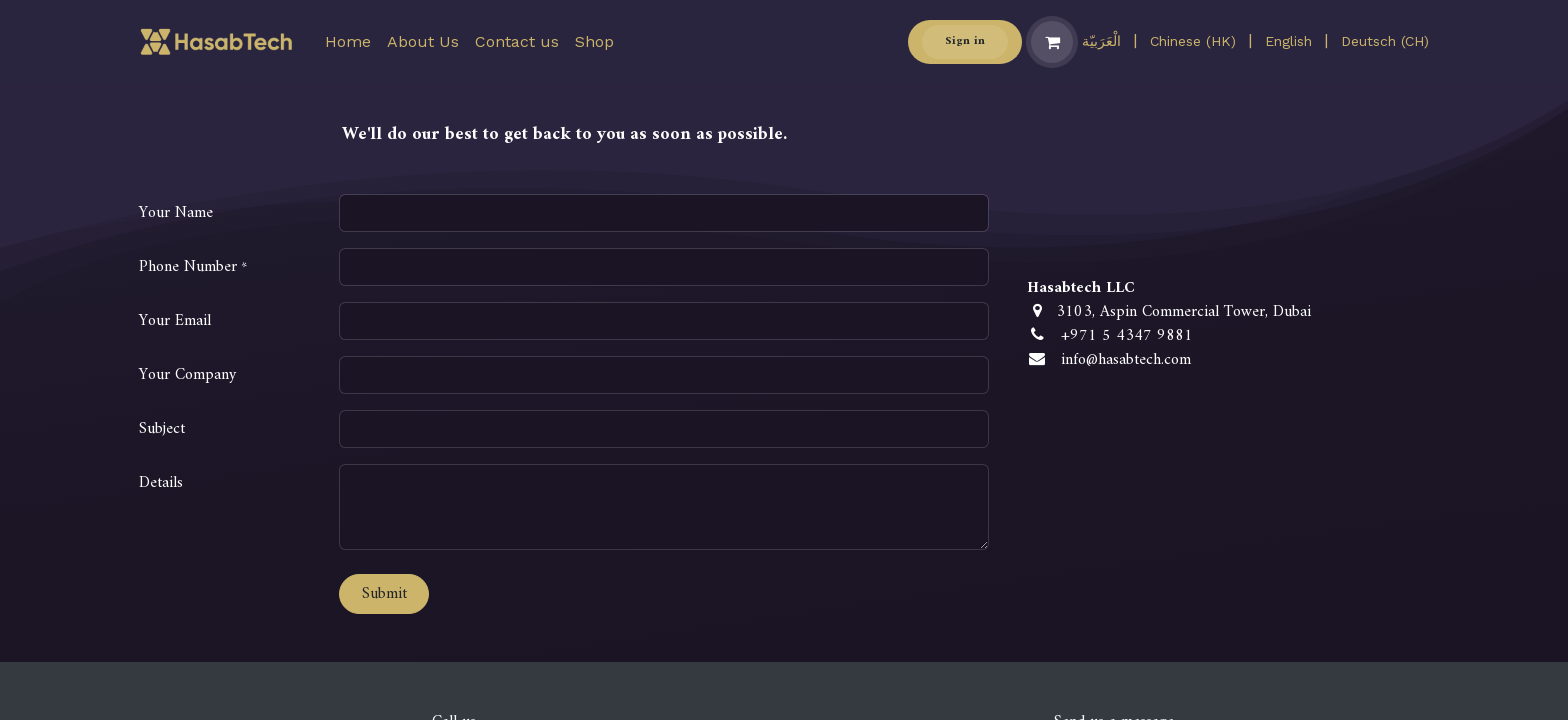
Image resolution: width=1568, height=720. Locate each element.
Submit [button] (384, 594)
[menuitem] (348, 42)
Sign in (965, 41)
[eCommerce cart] (1052, 42)
